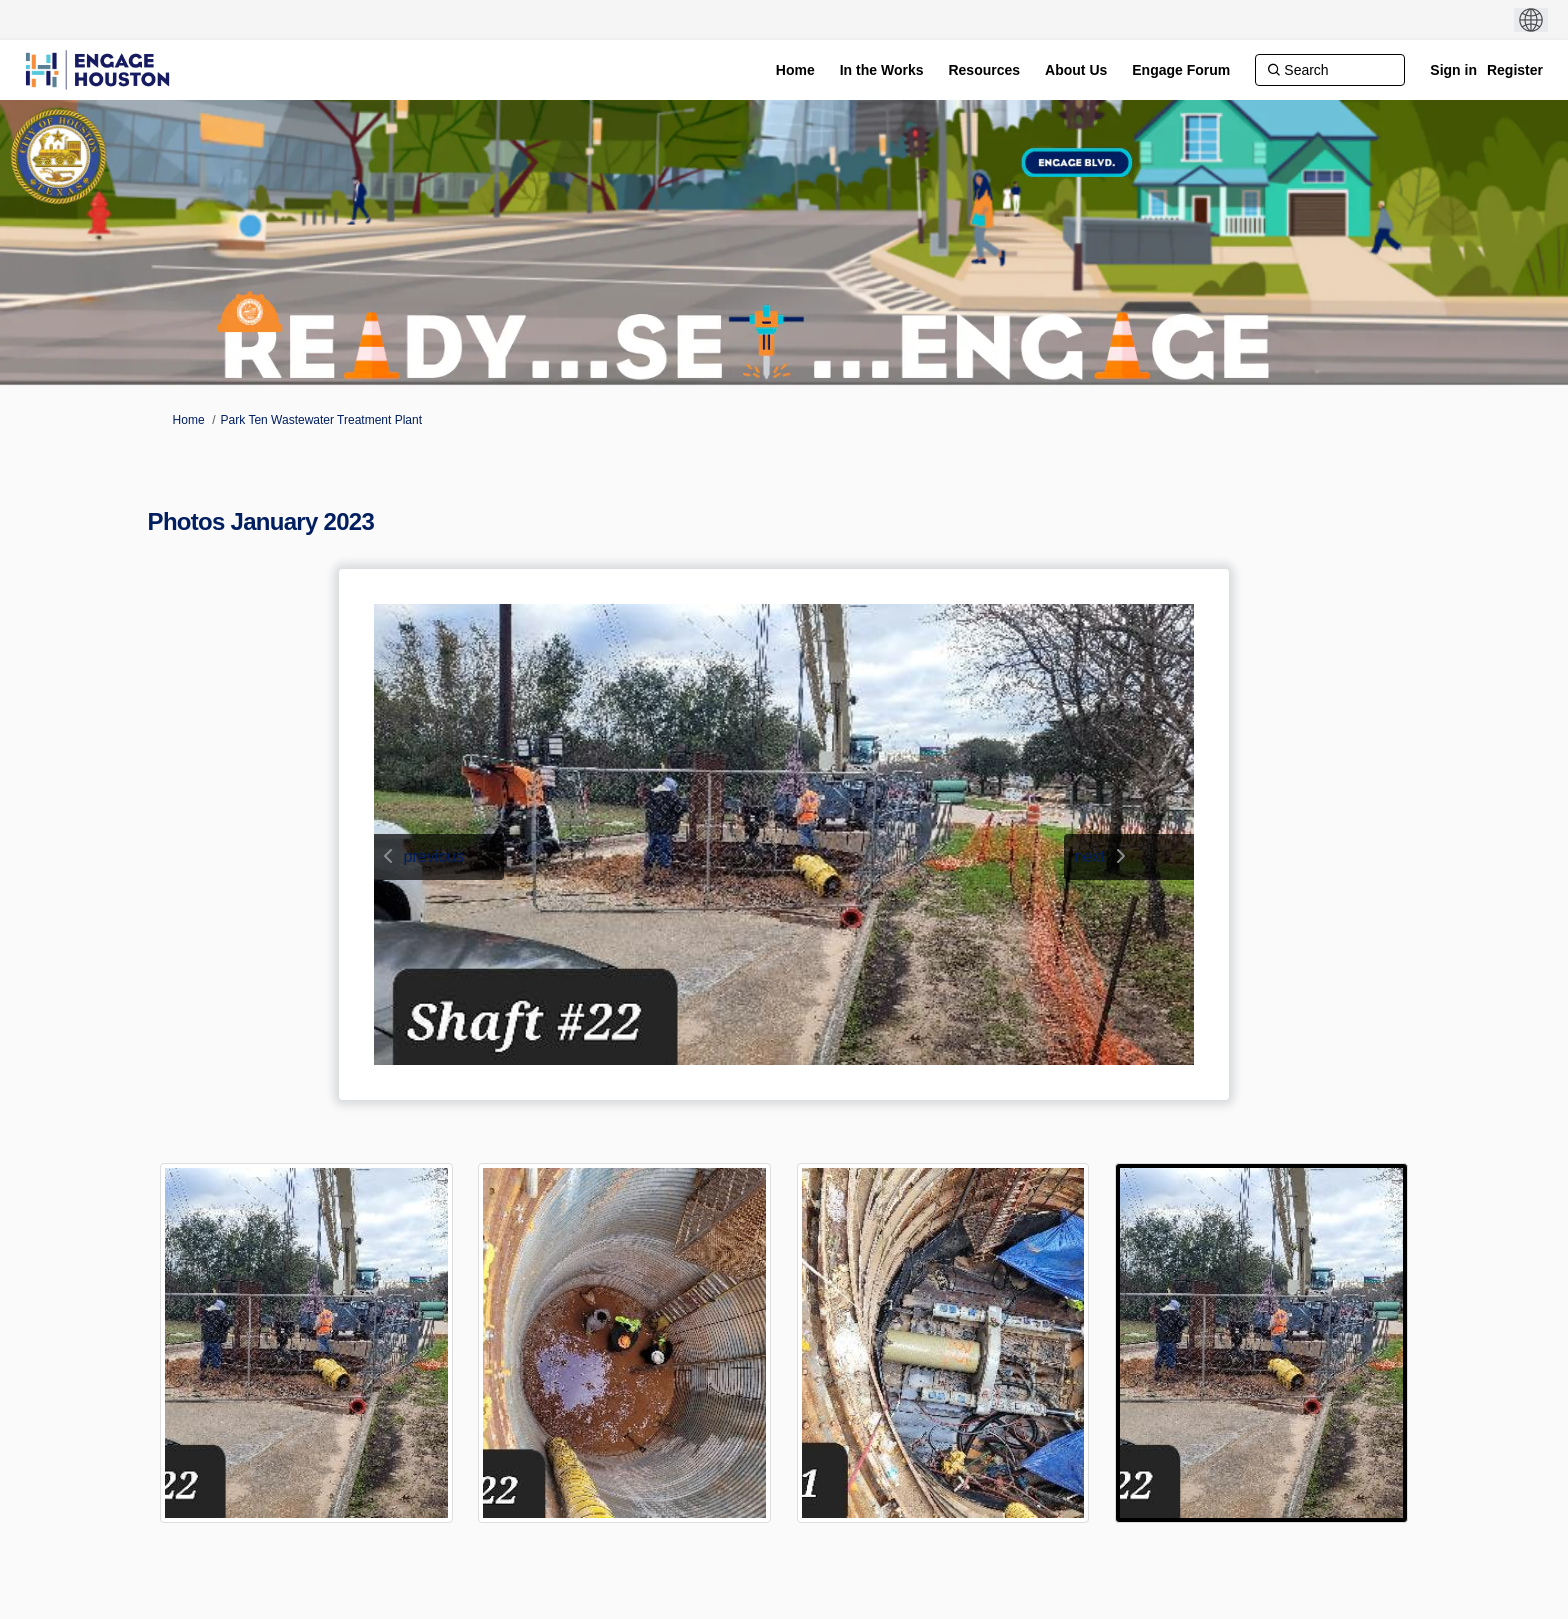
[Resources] (984, 70)
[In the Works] (882, 70)
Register (1515, 70)
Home (189, 420)
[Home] (795, 70)
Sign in (1453, 70)
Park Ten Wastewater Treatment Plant (321, 420)
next (1089, 856)
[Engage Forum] (1181, 70)
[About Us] (1076, 70)
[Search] (1330, 70)
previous (434, 856)
